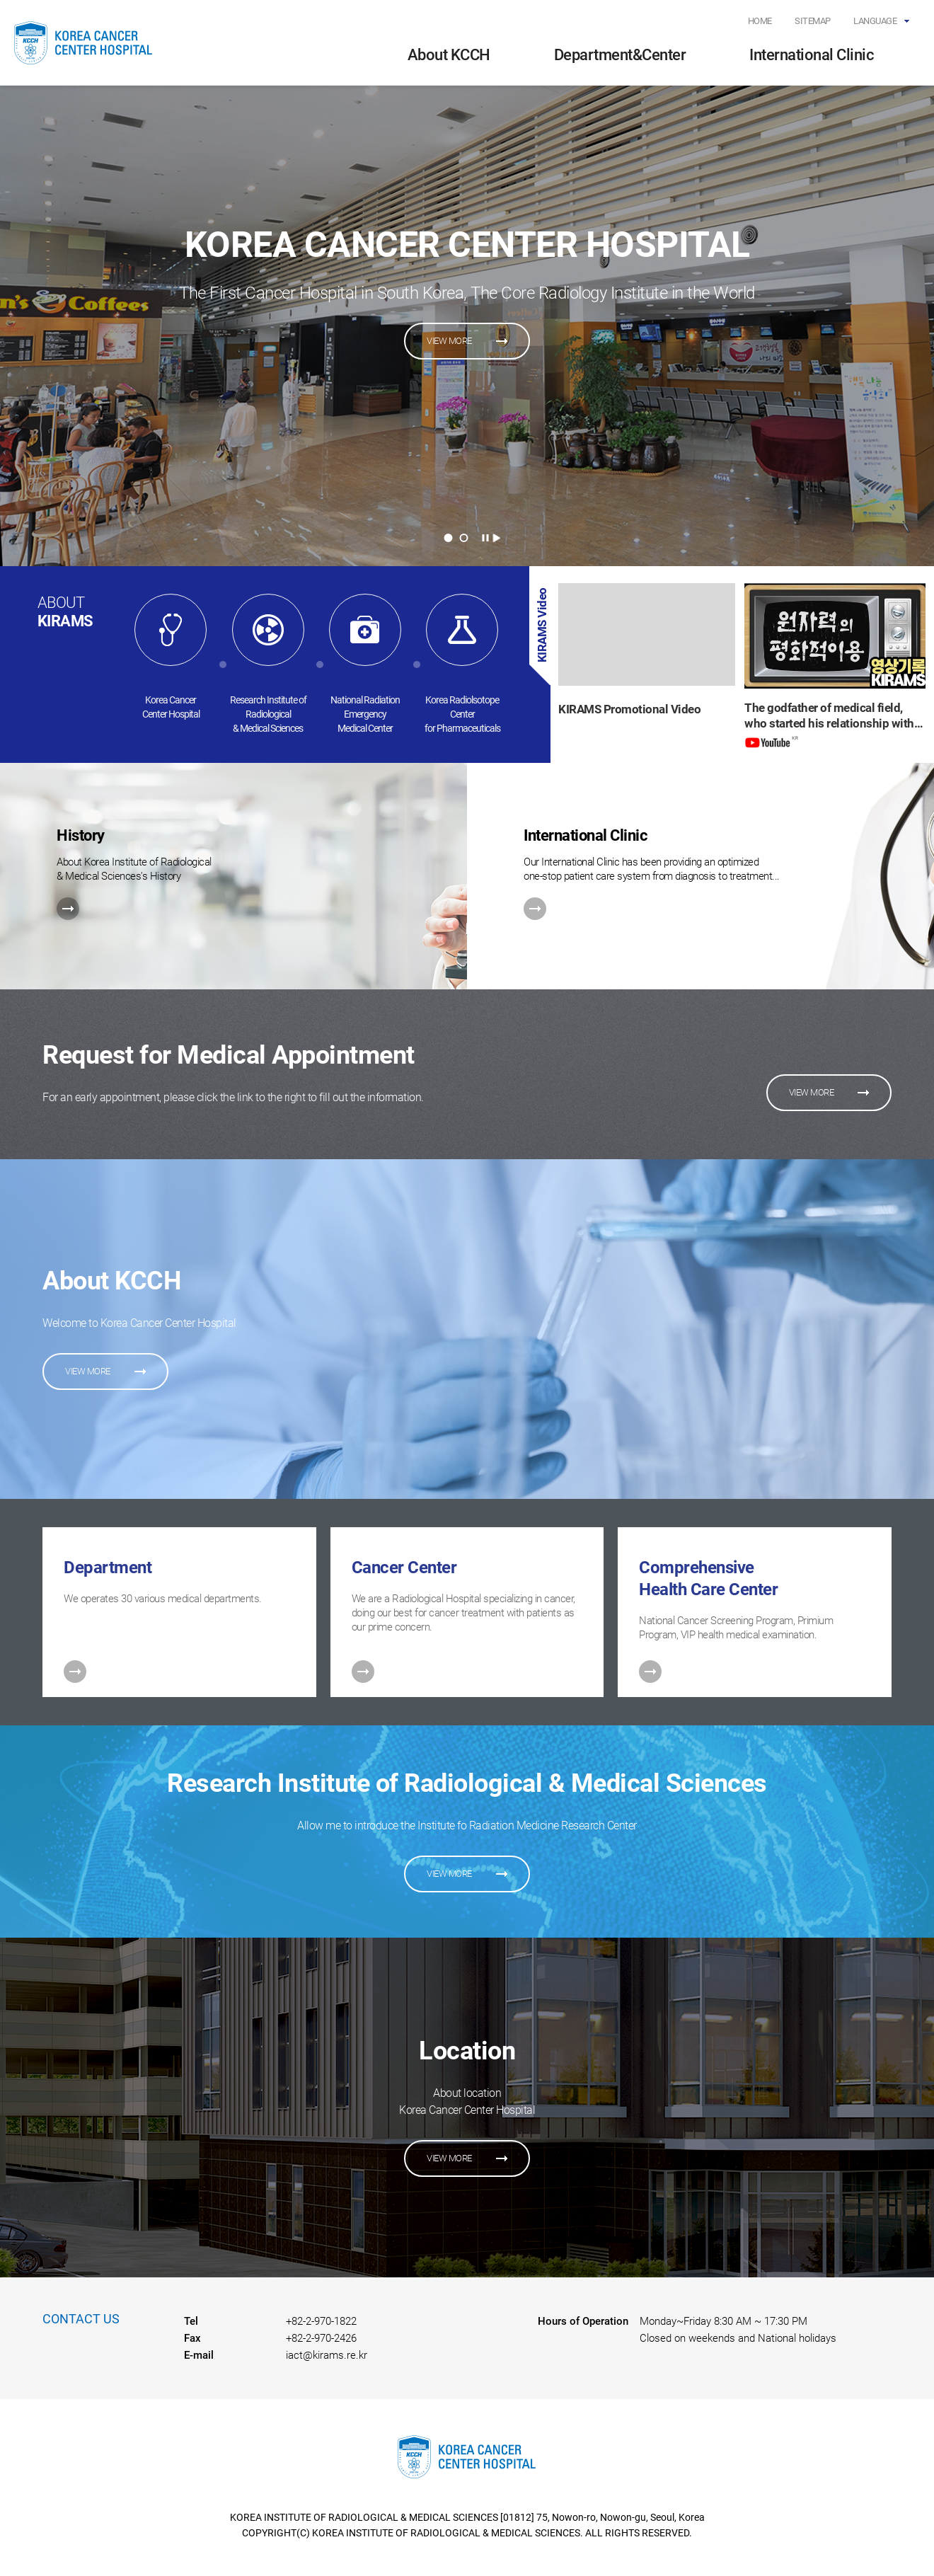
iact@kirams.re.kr (326, 2355)
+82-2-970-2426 (321, 2338)
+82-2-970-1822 (321, 2321)
